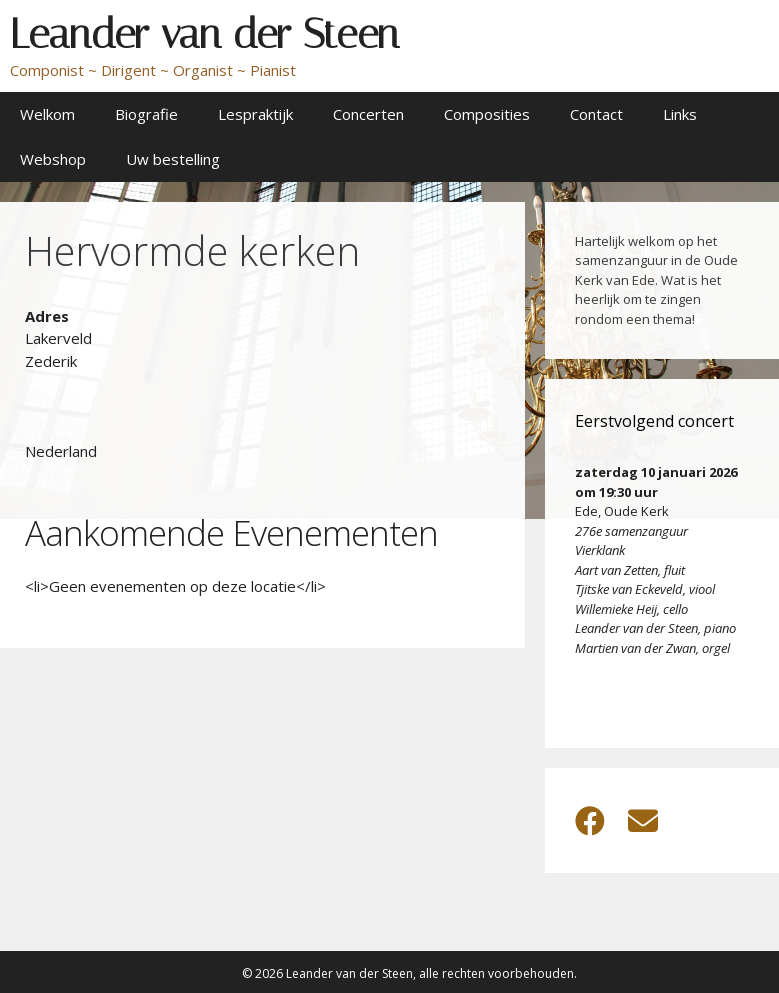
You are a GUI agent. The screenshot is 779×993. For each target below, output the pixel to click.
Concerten (368, 114)
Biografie (146, 114)
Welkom (47, 114)
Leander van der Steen (204, 34)
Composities (487, 114)
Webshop (53, 159)
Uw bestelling (173, 159)
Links (680, 114)
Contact (596, 114)
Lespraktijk (255, 114)
